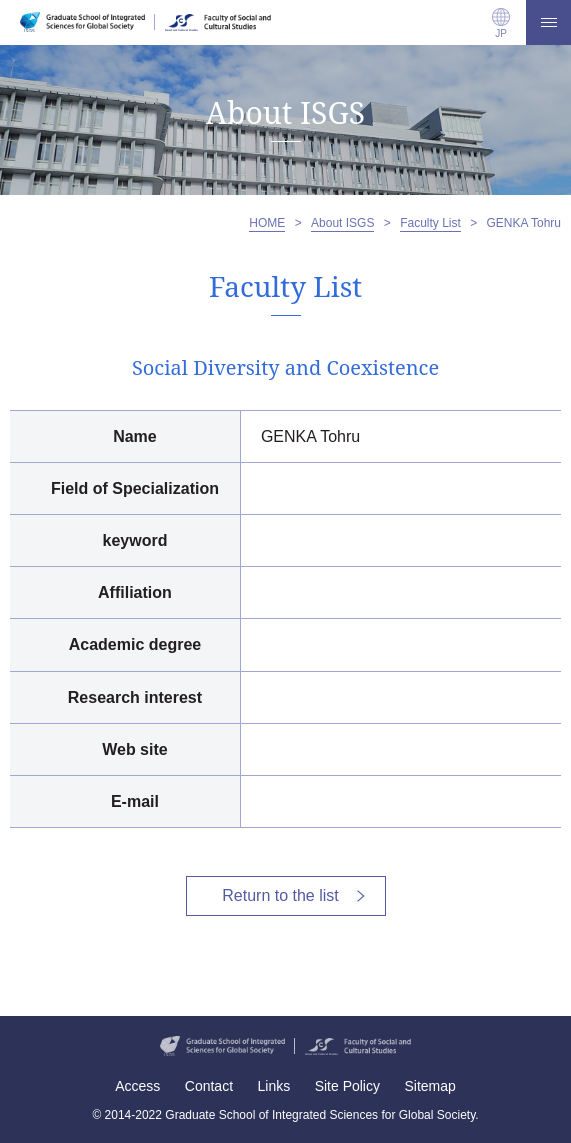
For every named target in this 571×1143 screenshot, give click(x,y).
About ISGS (342, 223)
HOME (267, 223)
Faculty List (430, 223)
